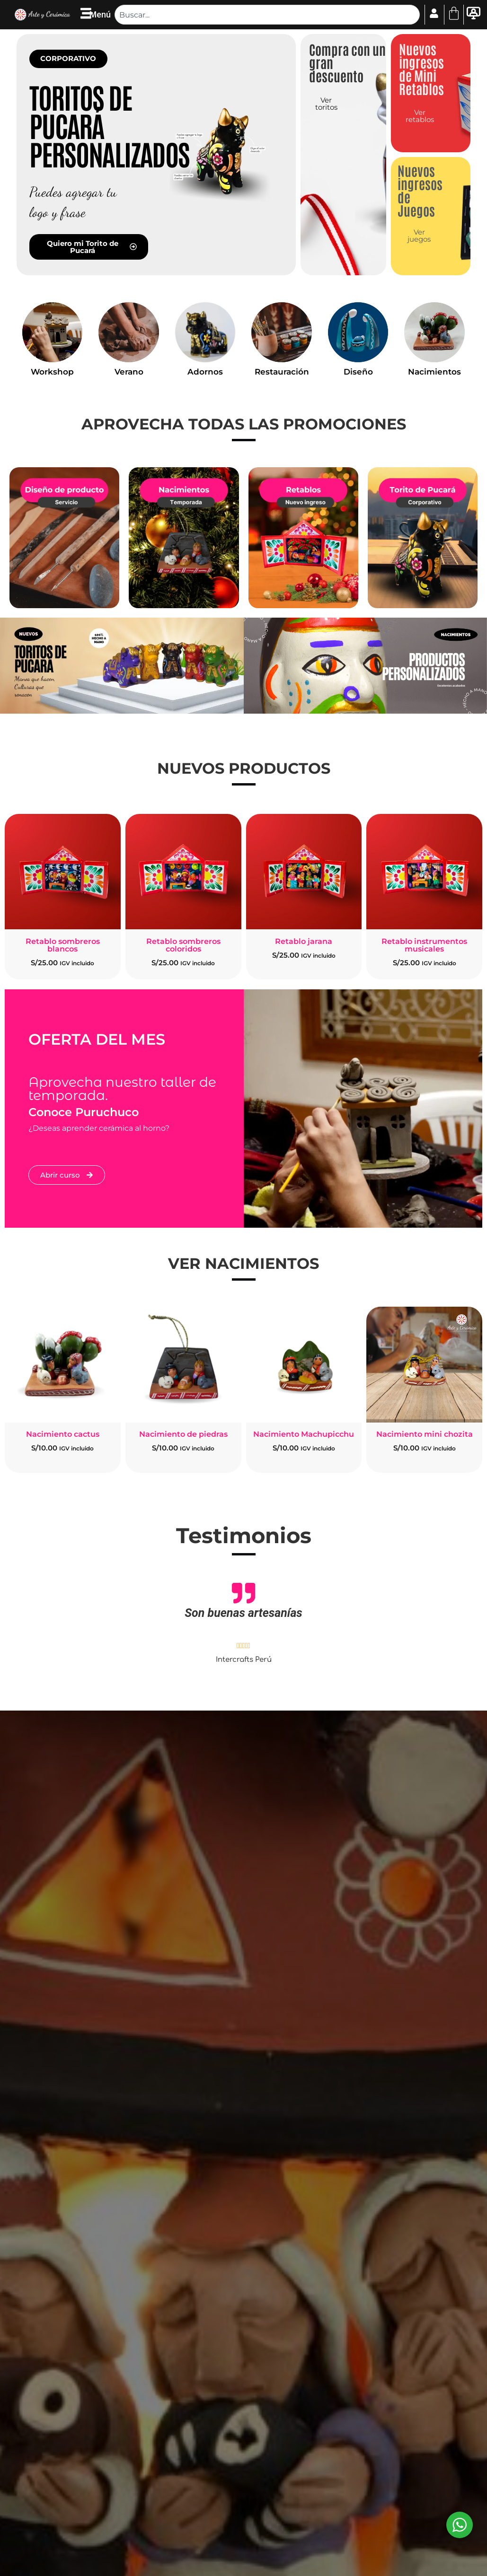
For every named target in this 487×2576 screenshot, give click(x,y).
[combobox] (267, 15)
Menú (100, 14)
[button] (68, 59)
